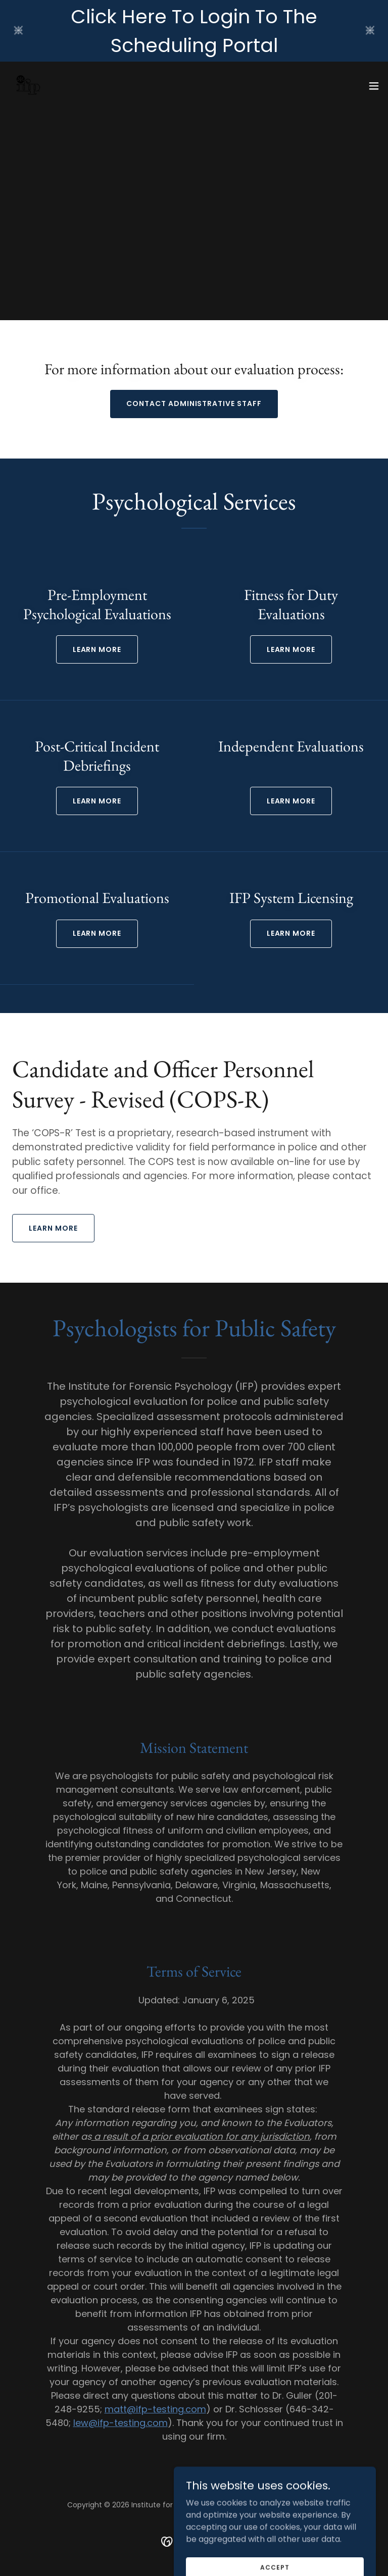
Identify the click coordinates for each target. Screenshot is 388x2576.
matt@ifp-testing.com (155, 2409)
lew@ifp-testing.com (120, 2422)
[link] (28, 86)
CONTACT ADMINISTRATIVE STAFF (194, 403)
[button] (374, 86)
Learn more (97, 801)
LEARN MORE (97, 649)
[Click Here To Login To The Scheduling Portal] (194, 31)
